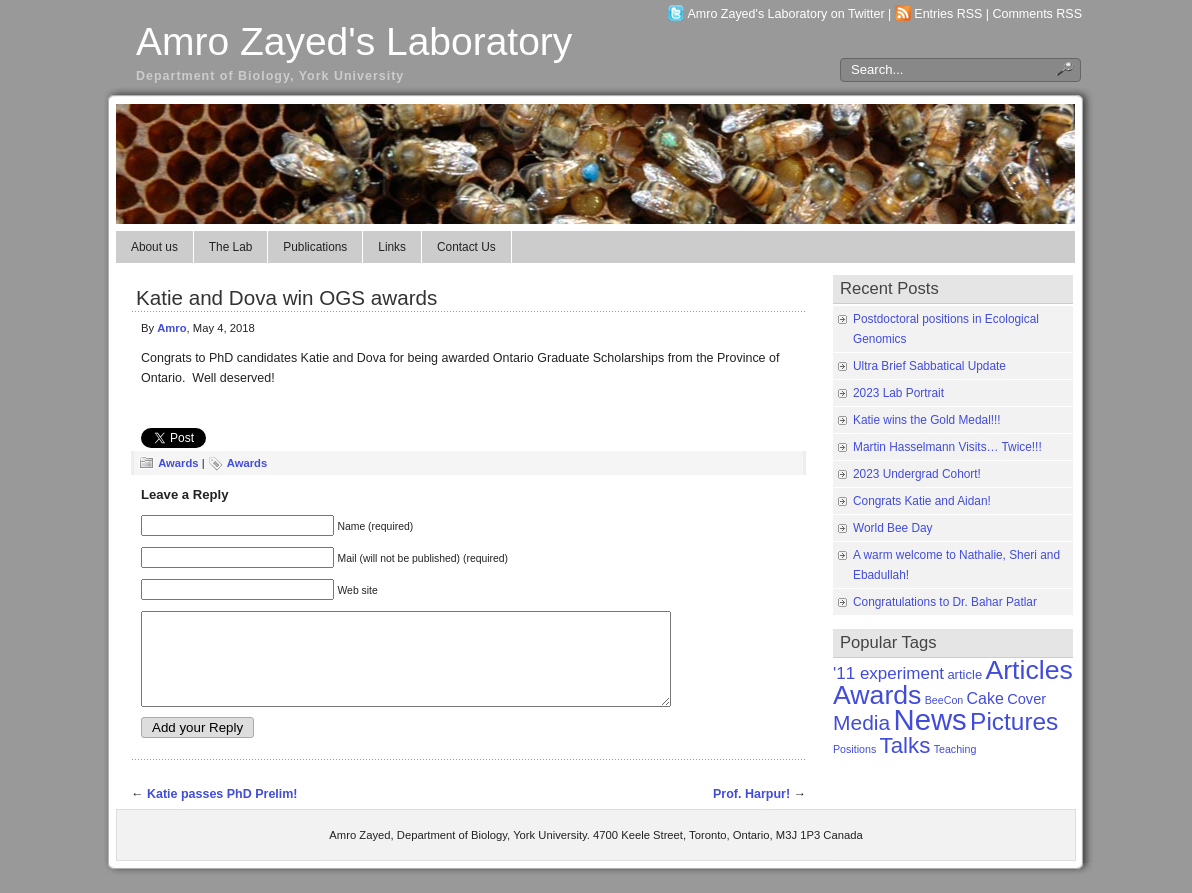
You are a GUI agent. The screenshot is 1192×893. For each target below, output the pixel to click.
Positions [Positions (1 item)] (854, 749)
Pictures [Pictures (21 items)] (1014, 721)
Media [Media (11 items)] (861, 722)
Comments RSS (1038, 14)
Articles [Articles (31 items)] (1028, 670)
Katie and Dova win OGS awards (286, 297)
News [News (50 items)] (929, 719)
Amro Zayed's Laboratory (354, 41)
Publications (315, 247)
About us (154, 247)
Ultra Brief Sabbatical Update (929, 366)
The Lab (231, 247)
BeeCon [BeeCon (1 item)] (944, 700)
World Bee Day (893, 528)
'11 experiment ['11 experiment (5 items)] (888, 673)
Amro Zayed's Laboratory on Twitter (786, 14)
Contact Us (466, 247)
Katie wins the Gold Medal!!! (927, 420)
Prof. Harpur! (751, 812)
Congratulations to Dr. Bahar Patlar (945, 602)
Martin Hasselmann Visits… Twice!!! (947, 447)
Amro (171, 328)
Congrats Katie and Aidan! (922, 501)
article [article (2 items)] (964, 674)
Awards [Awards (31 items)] (877, 695)
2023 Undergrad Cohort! (917, 474)
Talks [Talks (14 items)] (905, 745)
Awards (178, 463)
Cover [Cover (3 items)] (1026, 699)
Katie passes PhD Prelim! (222, 812)
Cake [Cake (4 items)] (985, 698)
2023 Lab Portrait (898, 393)
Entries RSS (948, 14)
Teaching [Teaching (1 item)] (955, 749)
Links (392, 247)
